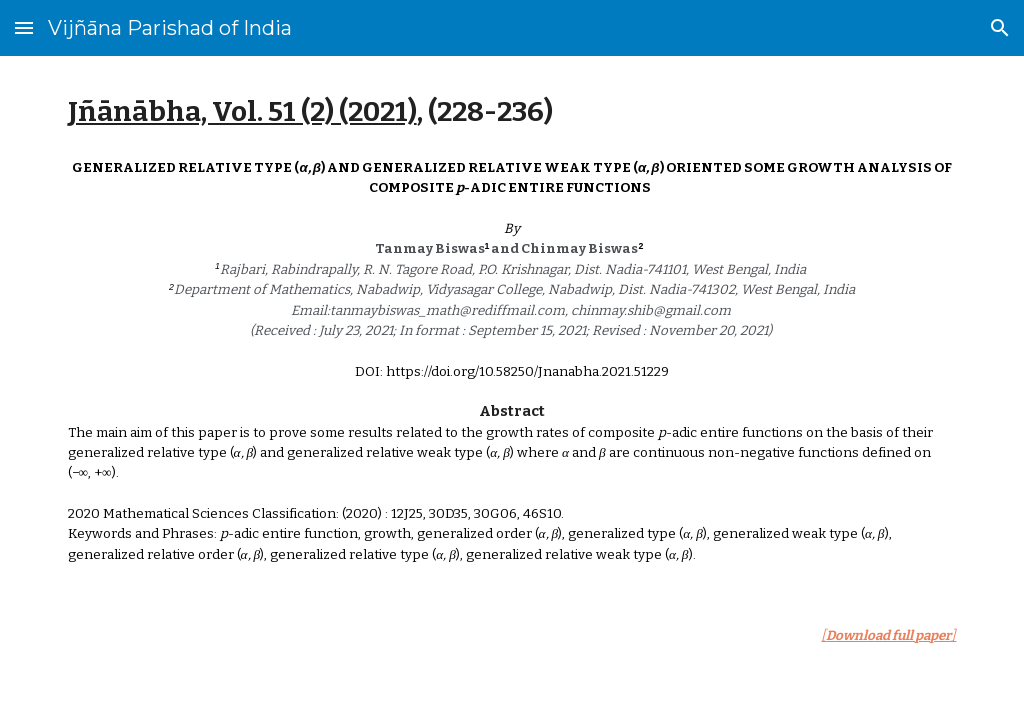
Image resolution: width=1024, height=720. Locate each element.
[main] (512, 111)
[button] (24, 27)
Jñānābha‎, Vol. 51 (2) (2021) (242, 111)
